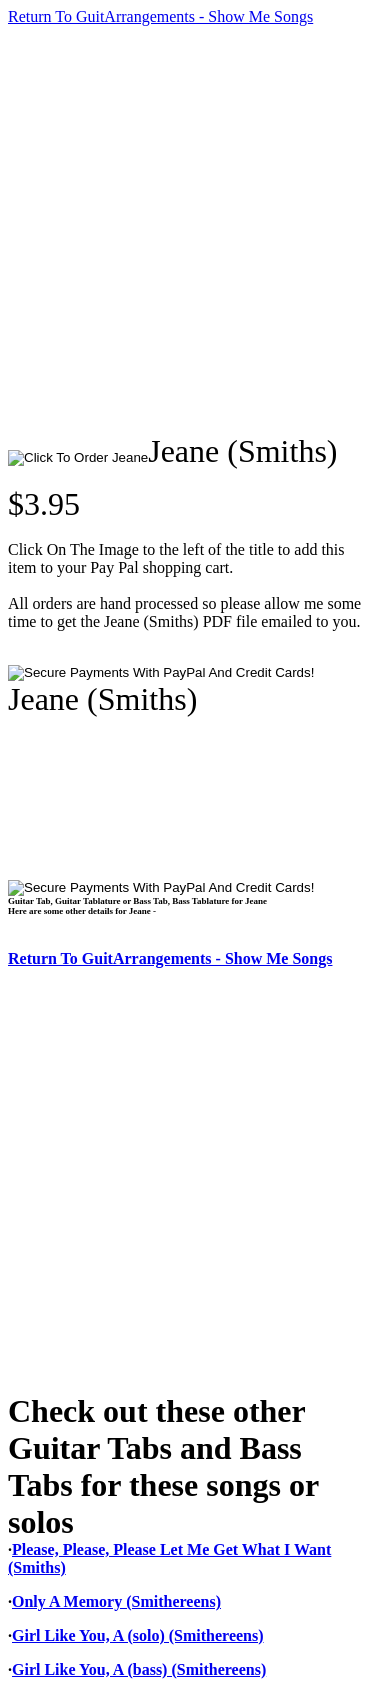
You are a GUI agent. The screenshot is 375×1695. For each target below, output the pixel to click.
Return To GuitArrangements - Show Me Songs (160, 16)
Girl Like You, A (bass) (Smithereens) (139, 1669)
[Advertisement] (187, 229)
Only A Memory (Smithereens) (116, 1601)
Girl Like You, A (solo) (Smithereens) (138, 1635)
